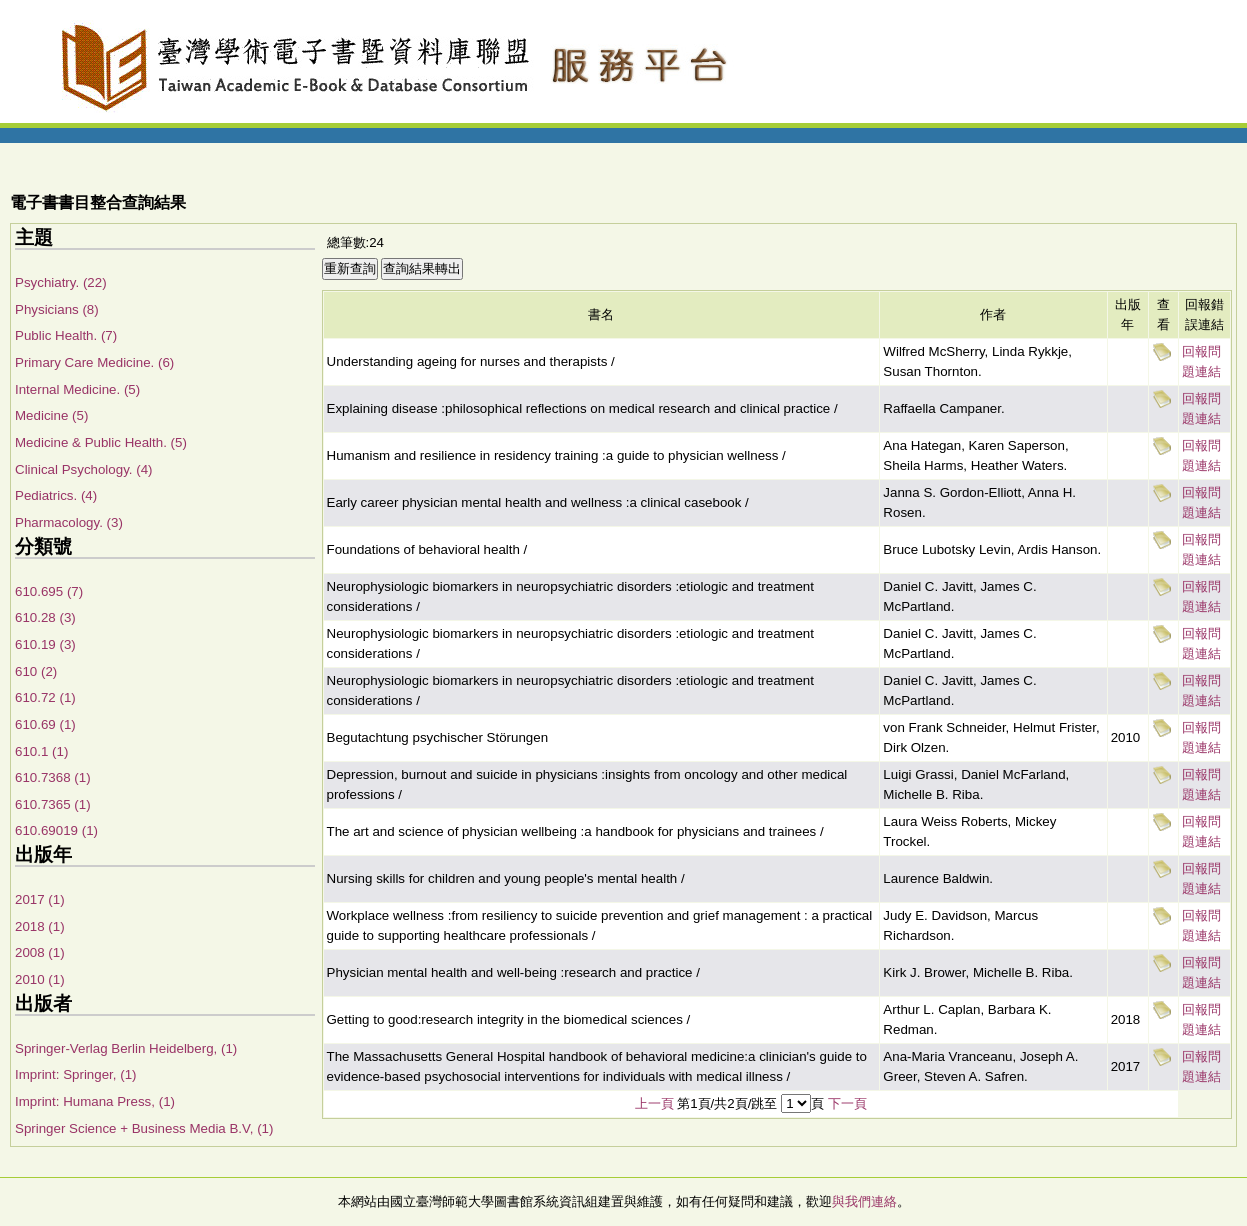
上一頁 (654, 1103)
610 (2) (36, 671)
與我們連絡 (864, 1201)
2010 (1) (40, 979)
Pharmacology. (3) (69, 522)
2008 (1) (40, 952)
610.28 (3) (45, 617)
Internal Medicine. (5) (77, 389)
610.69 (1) (45, 724)
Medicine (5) (51, 415)
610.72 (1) (45, 697)
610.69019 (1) (56, 830)
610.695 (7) (49, 591)
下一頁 (847, 1103)
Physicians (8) (57, 309)
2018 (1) (40, 926)
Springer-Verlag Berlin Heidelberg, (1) (126, 1048)
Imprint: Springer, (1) (75, 1074)
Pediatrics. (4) (56, 495)
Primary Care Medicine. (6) (94, 362)
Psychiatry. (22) (61, 282)
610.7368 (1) (53, 777)
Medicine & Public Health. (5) (101, 442)
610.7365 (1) (53, 804)
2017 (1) (40, 899)
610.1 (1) (41, 751)
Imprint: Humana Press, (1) (95, 1101)
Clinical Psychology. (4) (84, 469)
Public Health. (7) (66, 335)
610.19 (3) (45, 644)
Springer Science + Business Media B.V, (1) (144, 1128)
